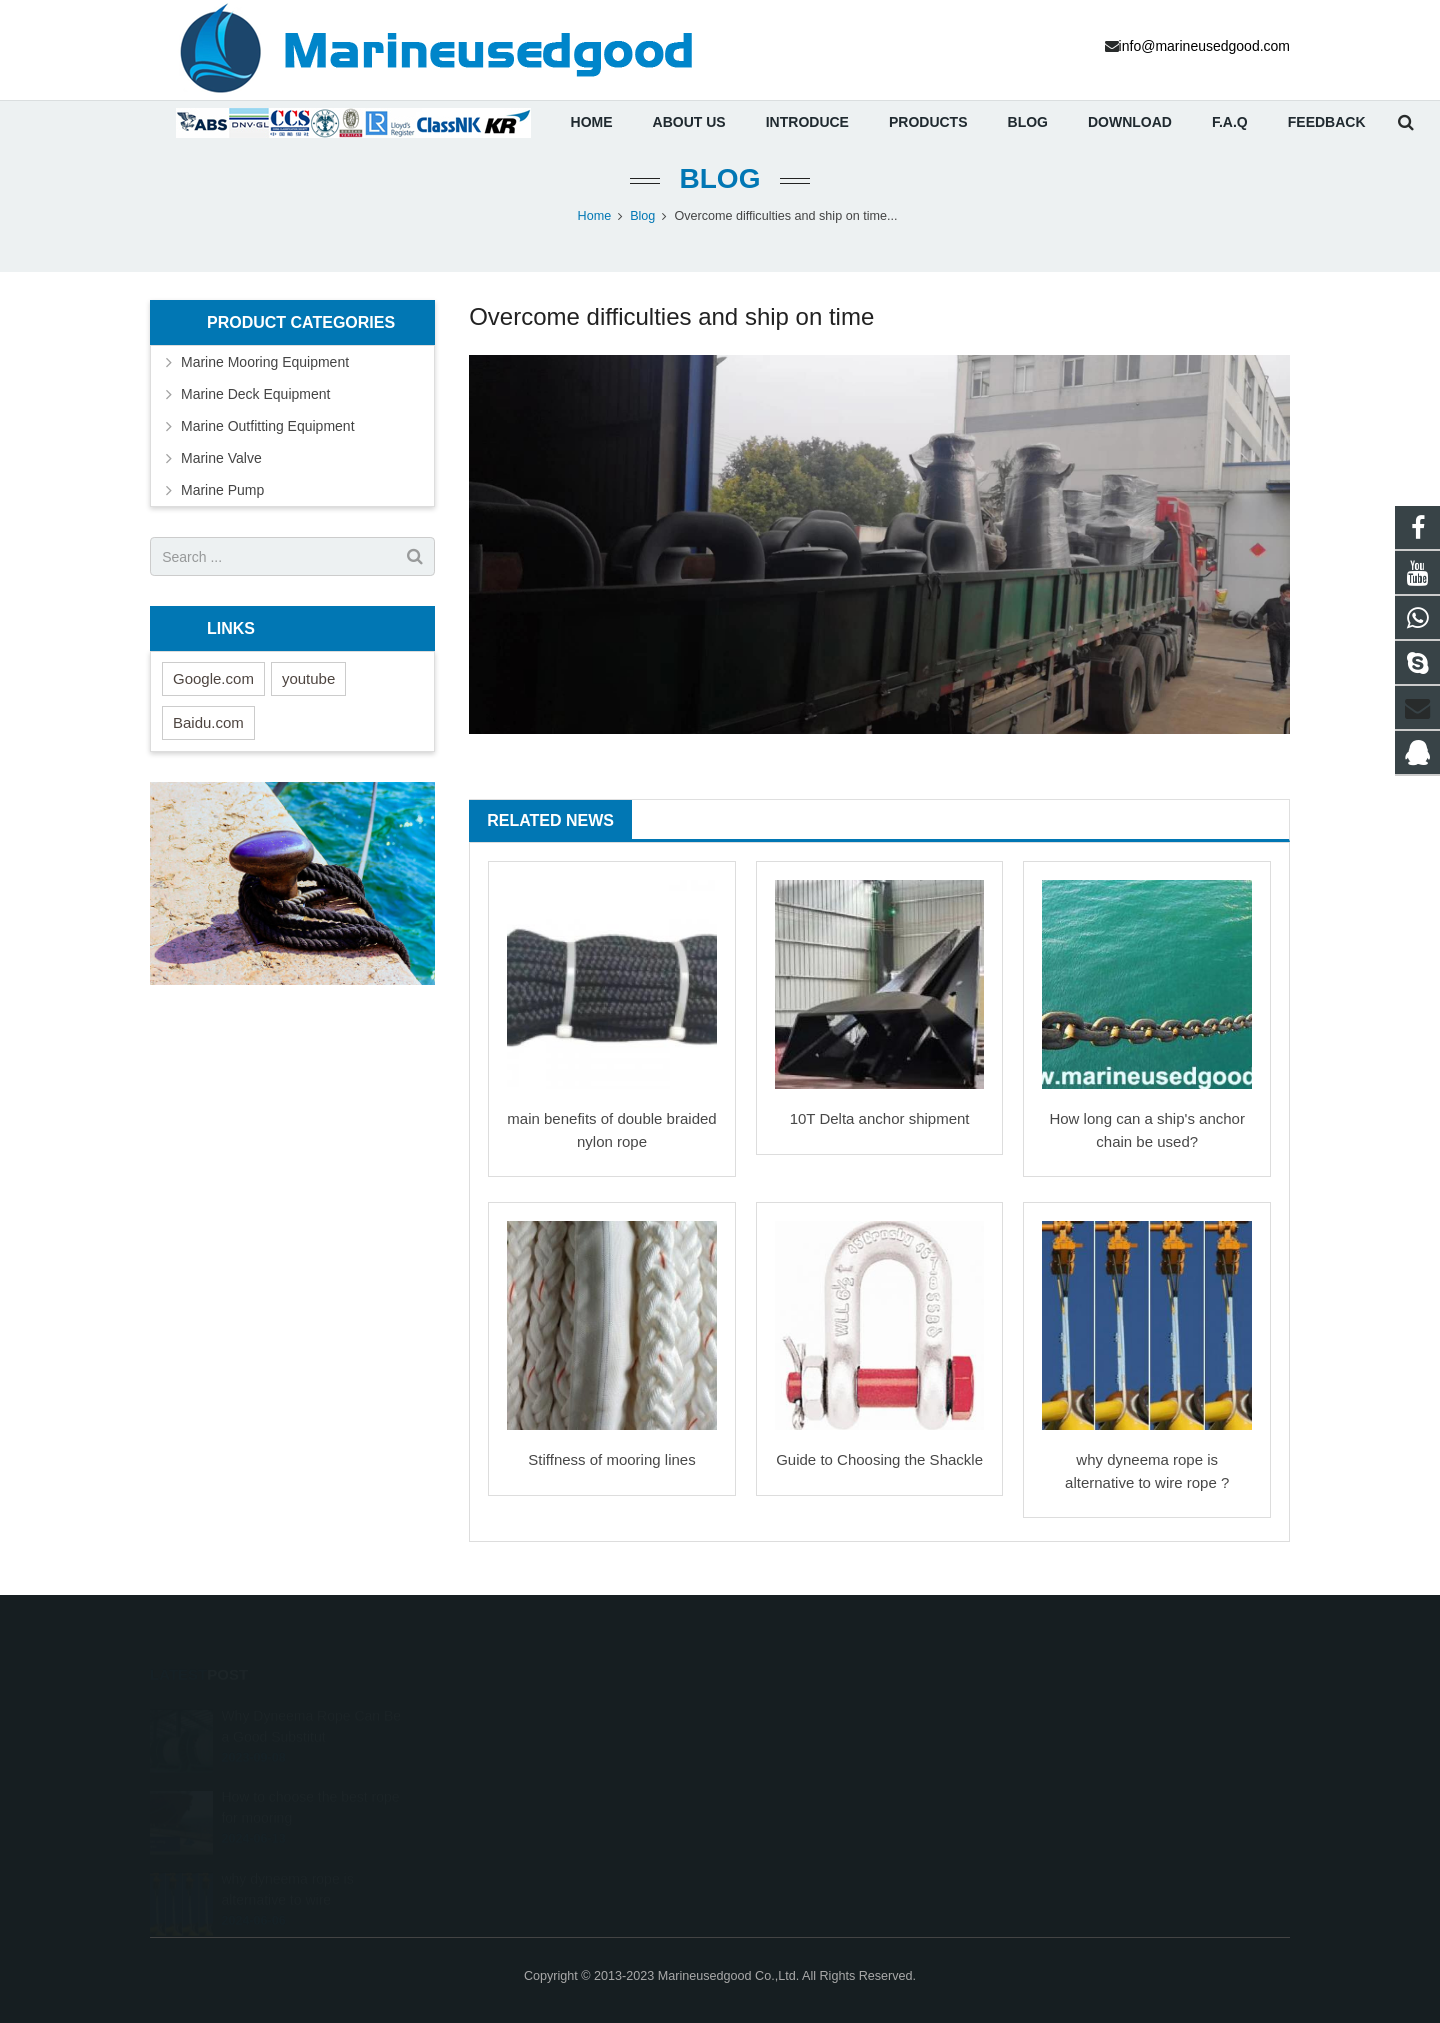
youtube (308, 697)
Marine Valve (221, 477)
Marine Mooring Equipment (265, 381)
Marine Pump (222, 509)
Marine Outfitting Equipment (268, 445)
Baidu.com (208, 741)
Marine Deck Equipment (255, 413)
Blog (720, 197)
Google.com (213, 697)
